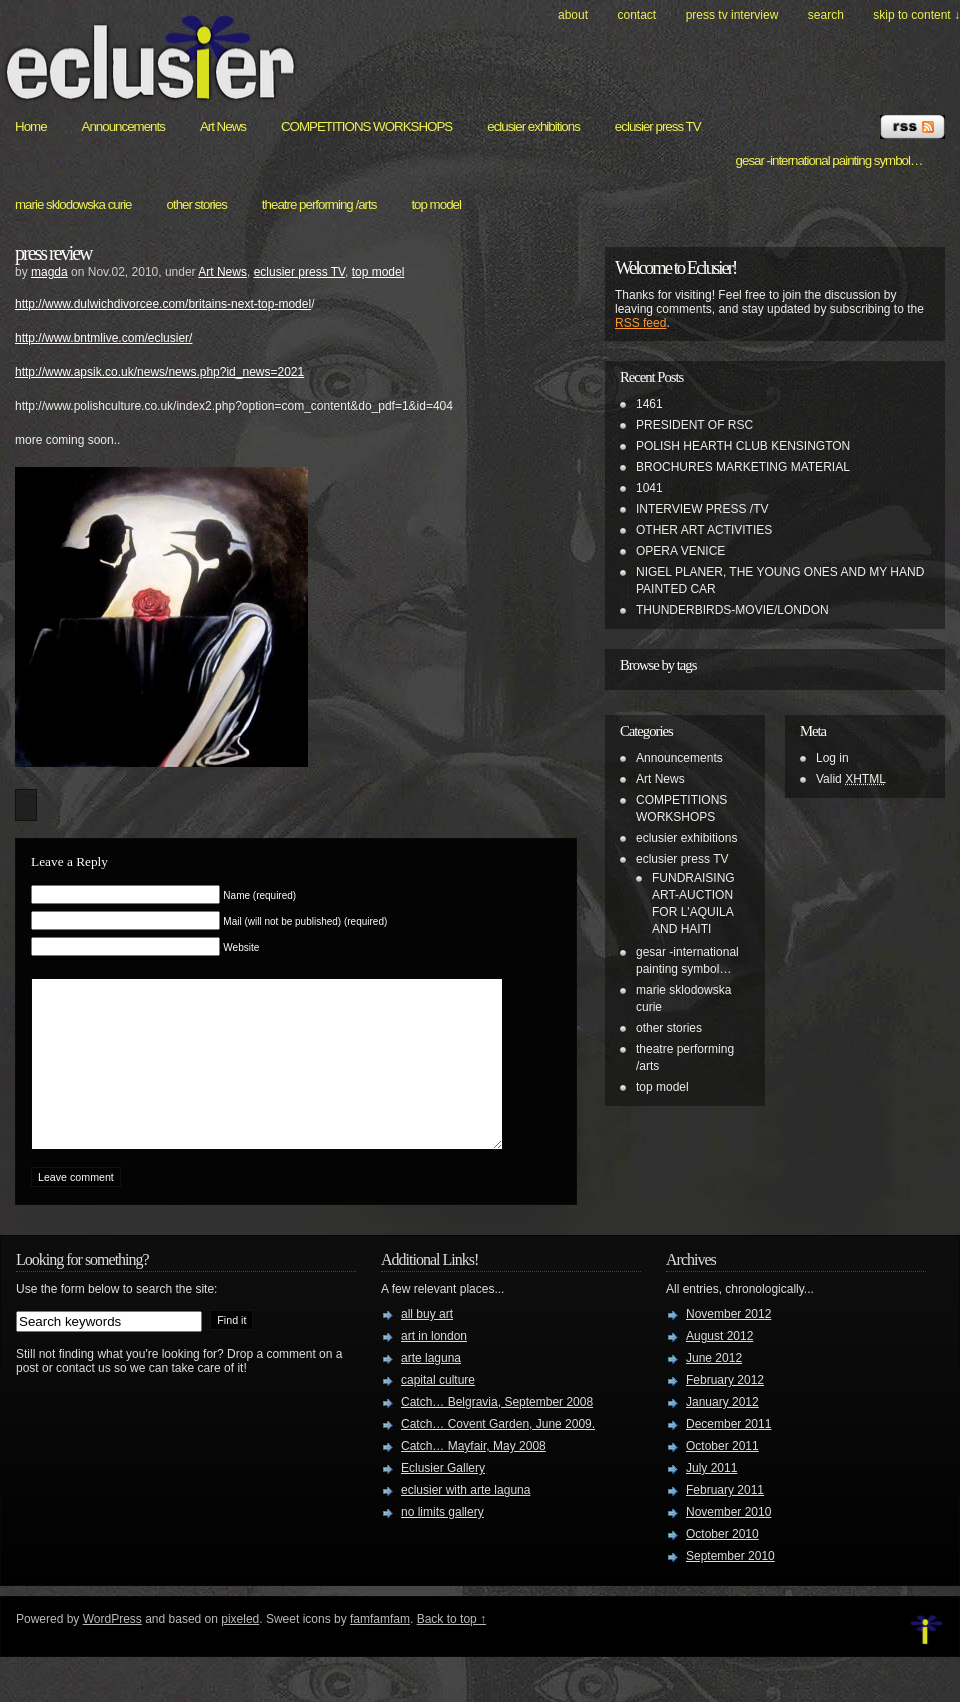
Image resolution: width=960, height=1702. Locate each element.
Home (31, 126)
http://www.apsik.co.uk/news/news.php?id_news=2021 (159, 372)
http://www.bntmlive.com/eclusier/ (103, 338)
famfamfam (380, 1649)
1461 (649, 404)
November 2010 (728, 1542)
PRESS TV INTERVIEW (732, 15)
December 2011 (728, 1454)
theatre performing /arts (319, 204)
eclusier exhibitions (533, 126)
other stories (197, 204)
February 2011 (725, 1520)
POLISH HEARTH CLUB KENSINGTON (743, 446)
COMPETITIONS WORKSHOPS (366, 126)
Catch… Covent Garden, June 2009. (498, 1454)
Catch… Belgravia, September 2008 (497, 1432)
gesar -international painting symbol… (829, 160)
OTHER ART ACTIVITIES (704, 530)
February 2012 (725, 1410)
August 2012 (719, 1366)
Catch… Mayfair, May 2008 (473, 1476)
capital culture (438, 1410)
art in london (434, 1366)
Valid (851, 779)
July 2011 (711, 1498)
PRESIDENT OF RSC (694, 425)
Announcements (123, 126)
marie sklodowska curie (73, 204)
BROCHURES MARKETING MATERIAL (743, 467)
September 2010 (730, 1586)
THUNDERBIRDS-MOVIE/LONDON (732, 610)
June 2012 (714, 1388)
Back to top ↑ (451, 1649)
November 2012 (728, 1344)
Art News (223, 126)
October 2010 (722, 1564)
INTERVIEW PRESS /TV (702, 509)
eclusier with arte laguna (465, 1520)
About (573, 15)
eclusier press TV (658, 126)
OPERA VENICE (680, 551)
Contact (636, 15)
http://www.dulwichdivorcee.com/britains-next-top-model (163, 304)
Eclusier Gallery (443, 1498)
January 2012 (722, 1432)
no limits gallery (442, 1542)
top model (436, 204)
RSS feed (640, 323)
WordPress (112, 1649)
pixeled (240, 1649)
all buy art (427, 1344)
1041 (649, 488)
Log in (832, 758)
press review (53, 253)
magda (49, 272)
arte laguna (431, 1388)
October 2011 (722, 1476)
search (826, 15)
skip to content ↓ (916, 15)
